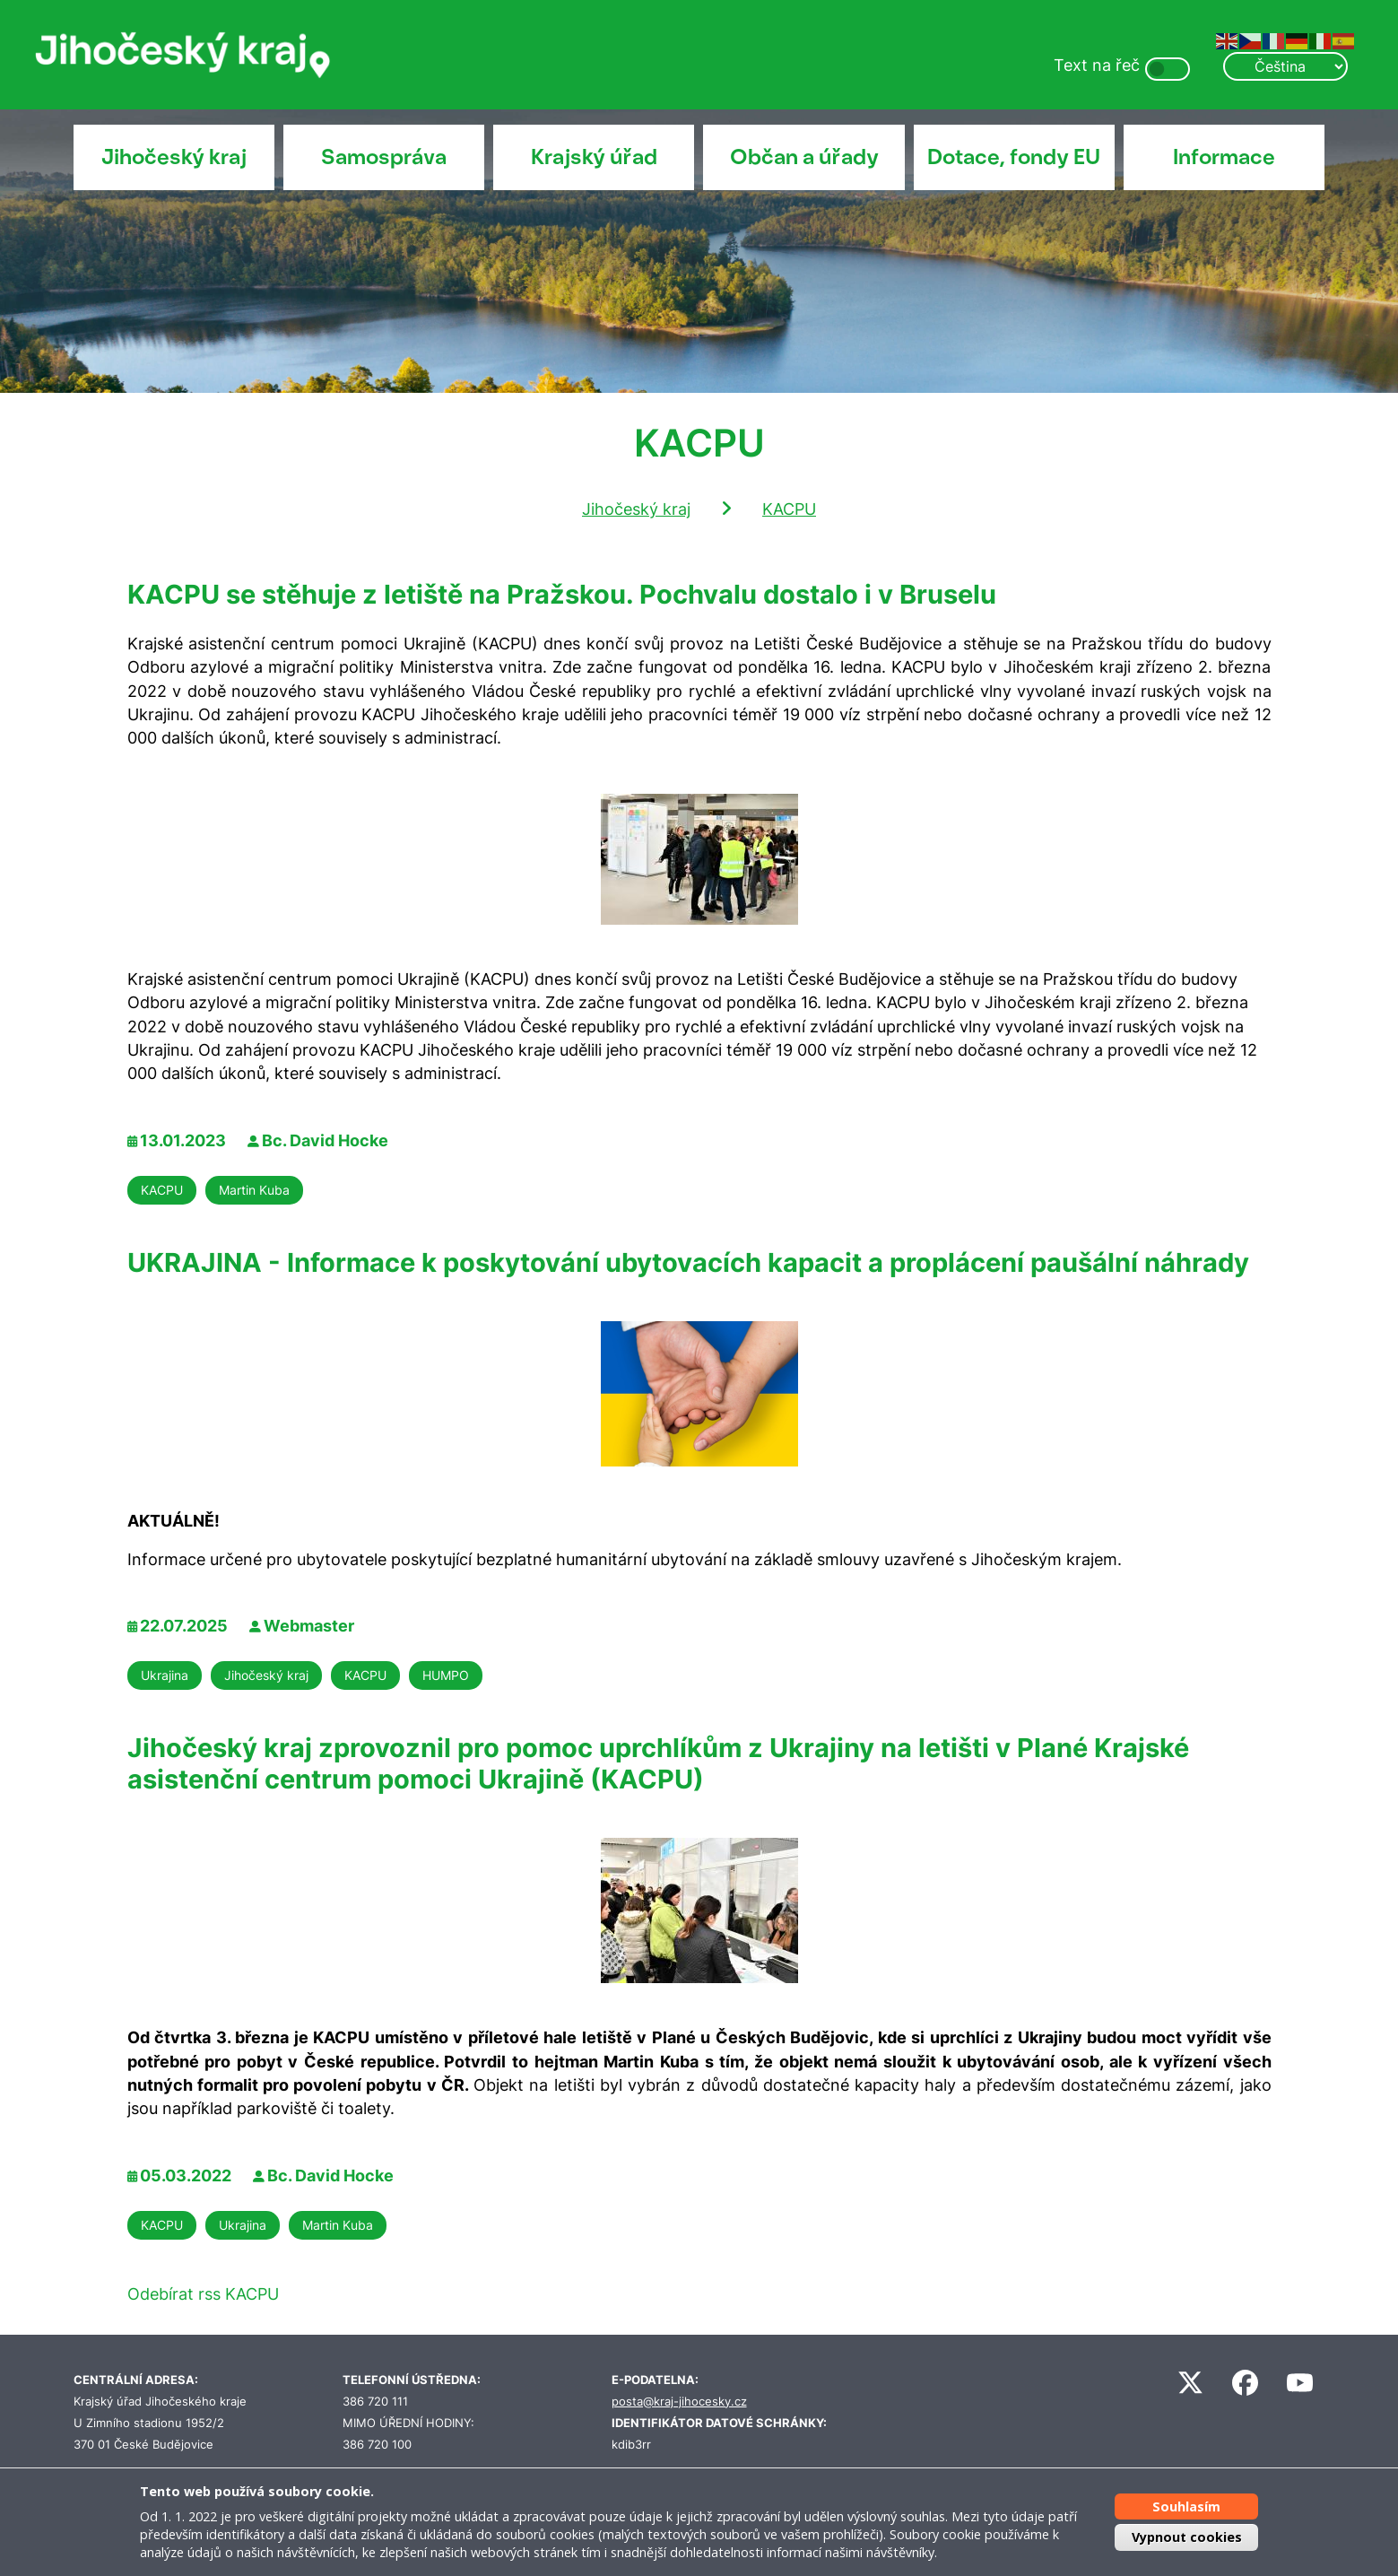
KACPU (789, 509)
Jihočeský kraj (174, 157)
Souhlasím (1186, 2506)
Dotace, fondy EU (1013, 157)
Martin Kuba (254, 1189)
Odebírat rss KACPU (203, 2293)
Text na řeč (1097, 65)
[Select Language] (1285, 66)
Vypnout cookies (1187, 2537)
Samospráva (384, 157)
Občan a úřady (804, 157)
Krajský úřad (594, 157)
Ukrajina (164, 1675)
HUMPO (445, 1675)
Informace (1224, 157)
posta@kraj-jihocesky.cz (679, 2401)
